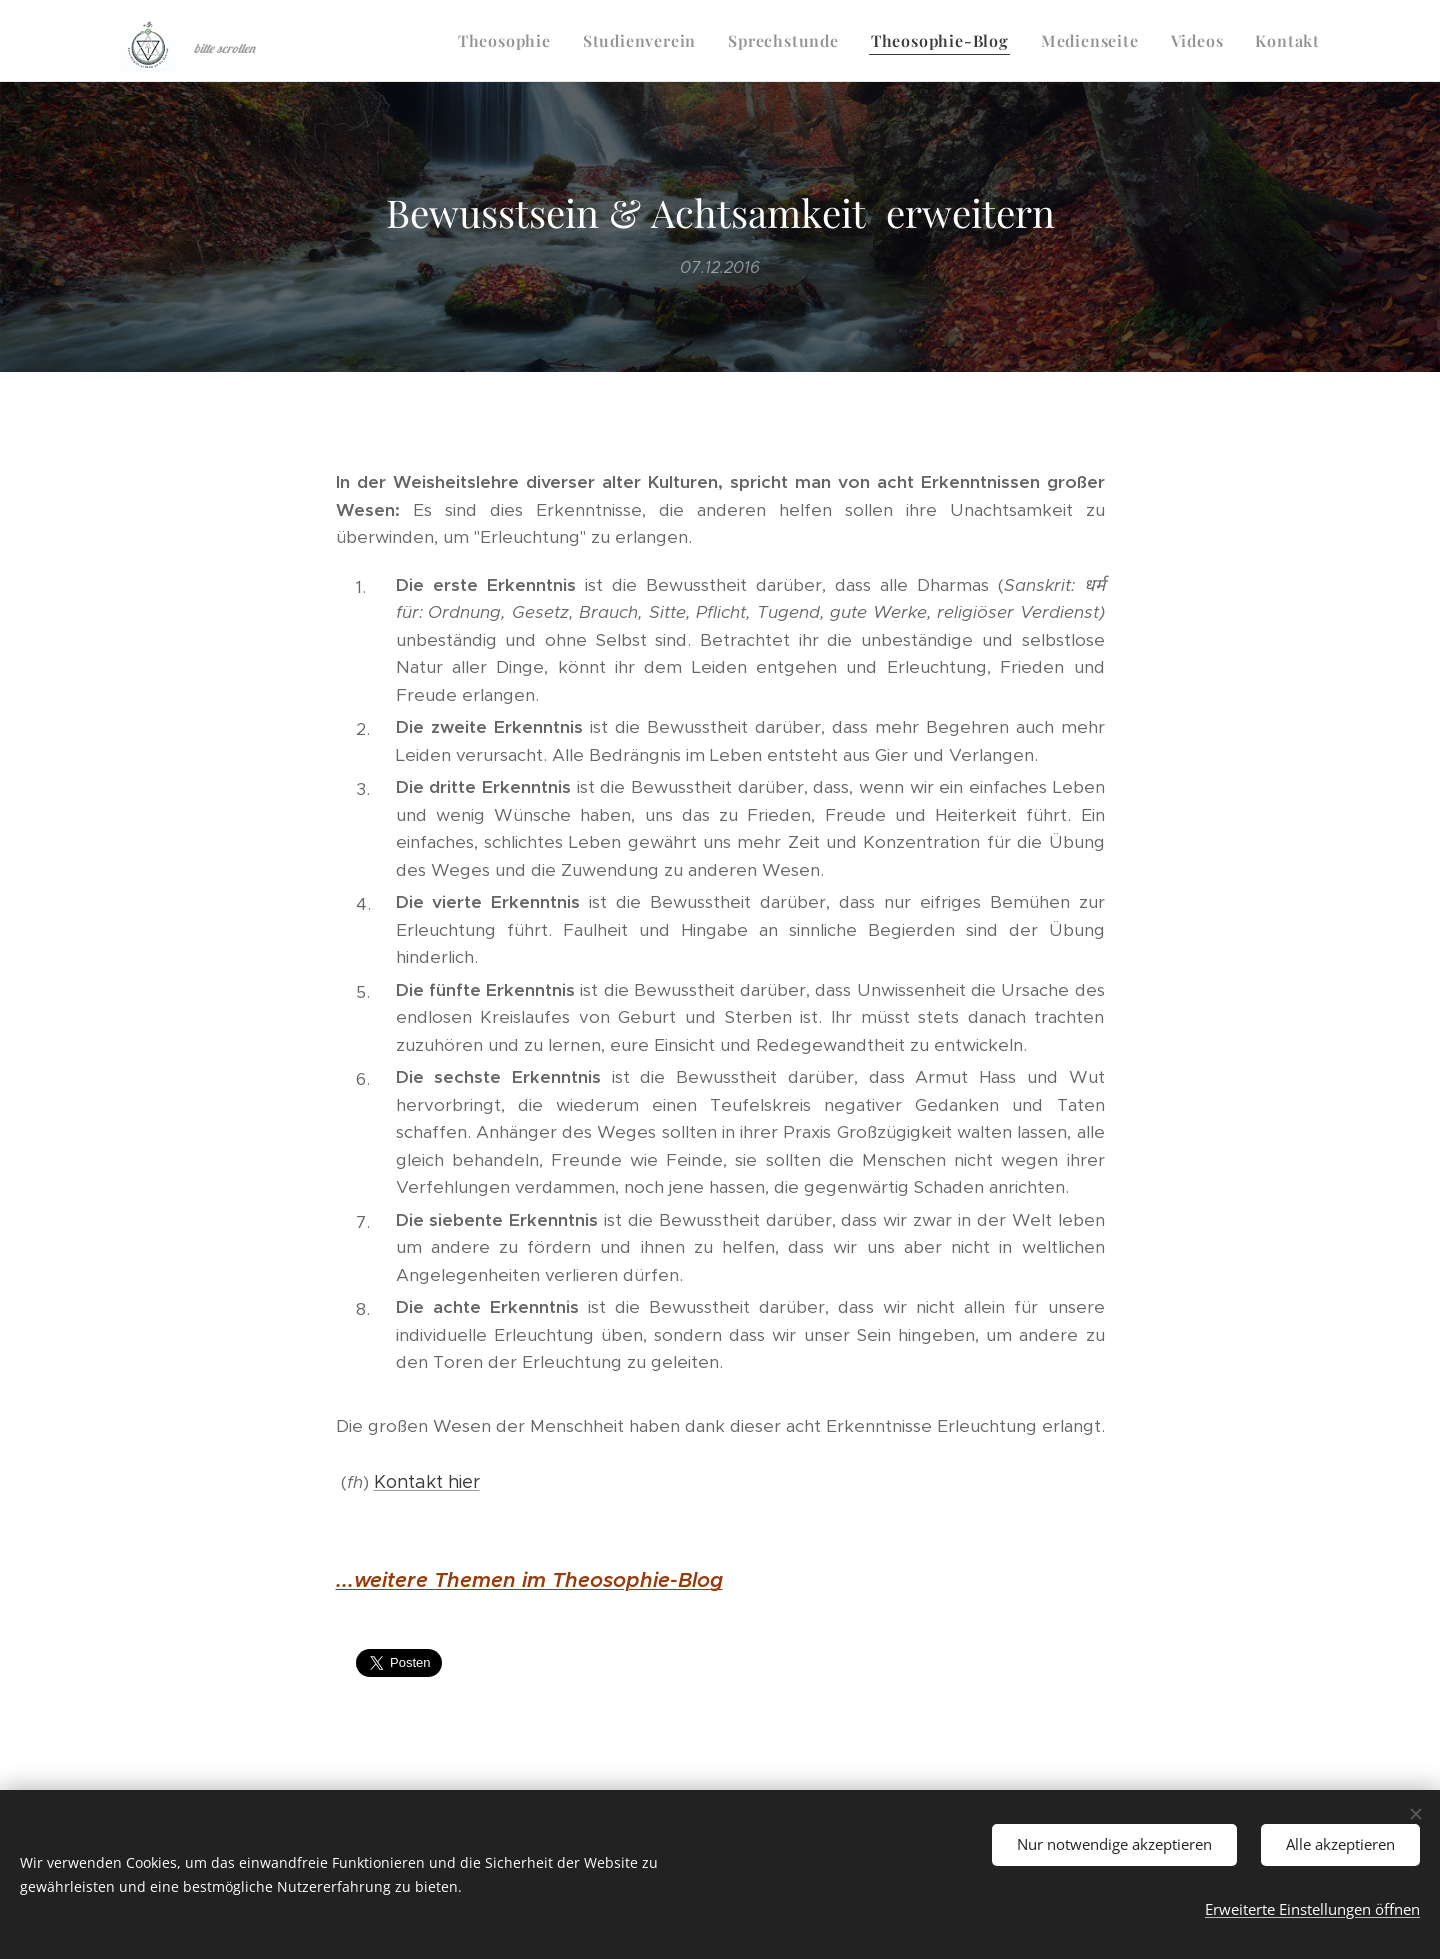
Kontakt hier (427, 1482)
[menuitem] (510, 41)
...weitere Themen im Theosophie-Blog (529, 1580)
